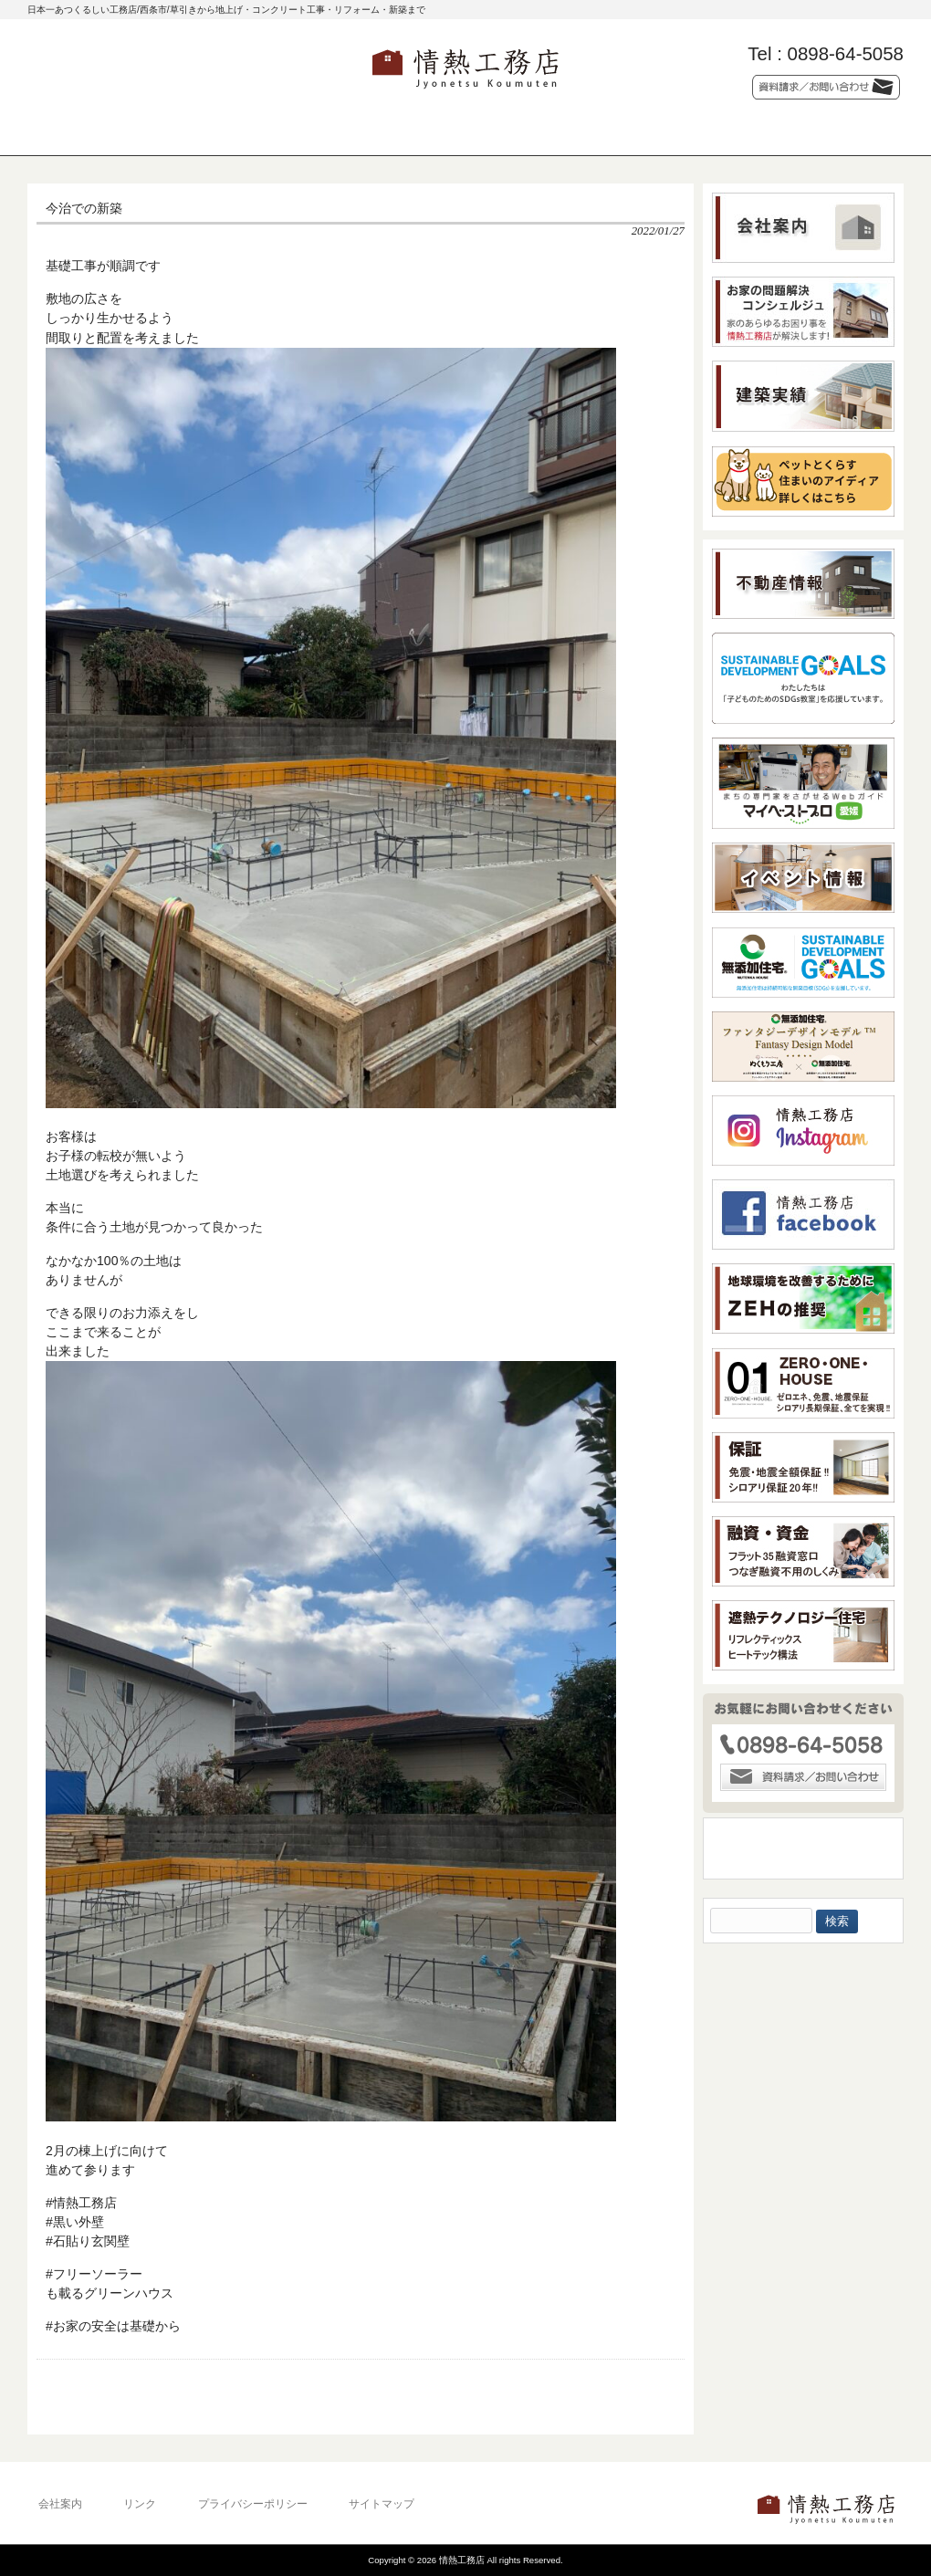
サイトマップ (381, 2503)
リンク (139, 2503)
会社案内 (60, 2503)
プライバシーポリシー (253, 2503)
